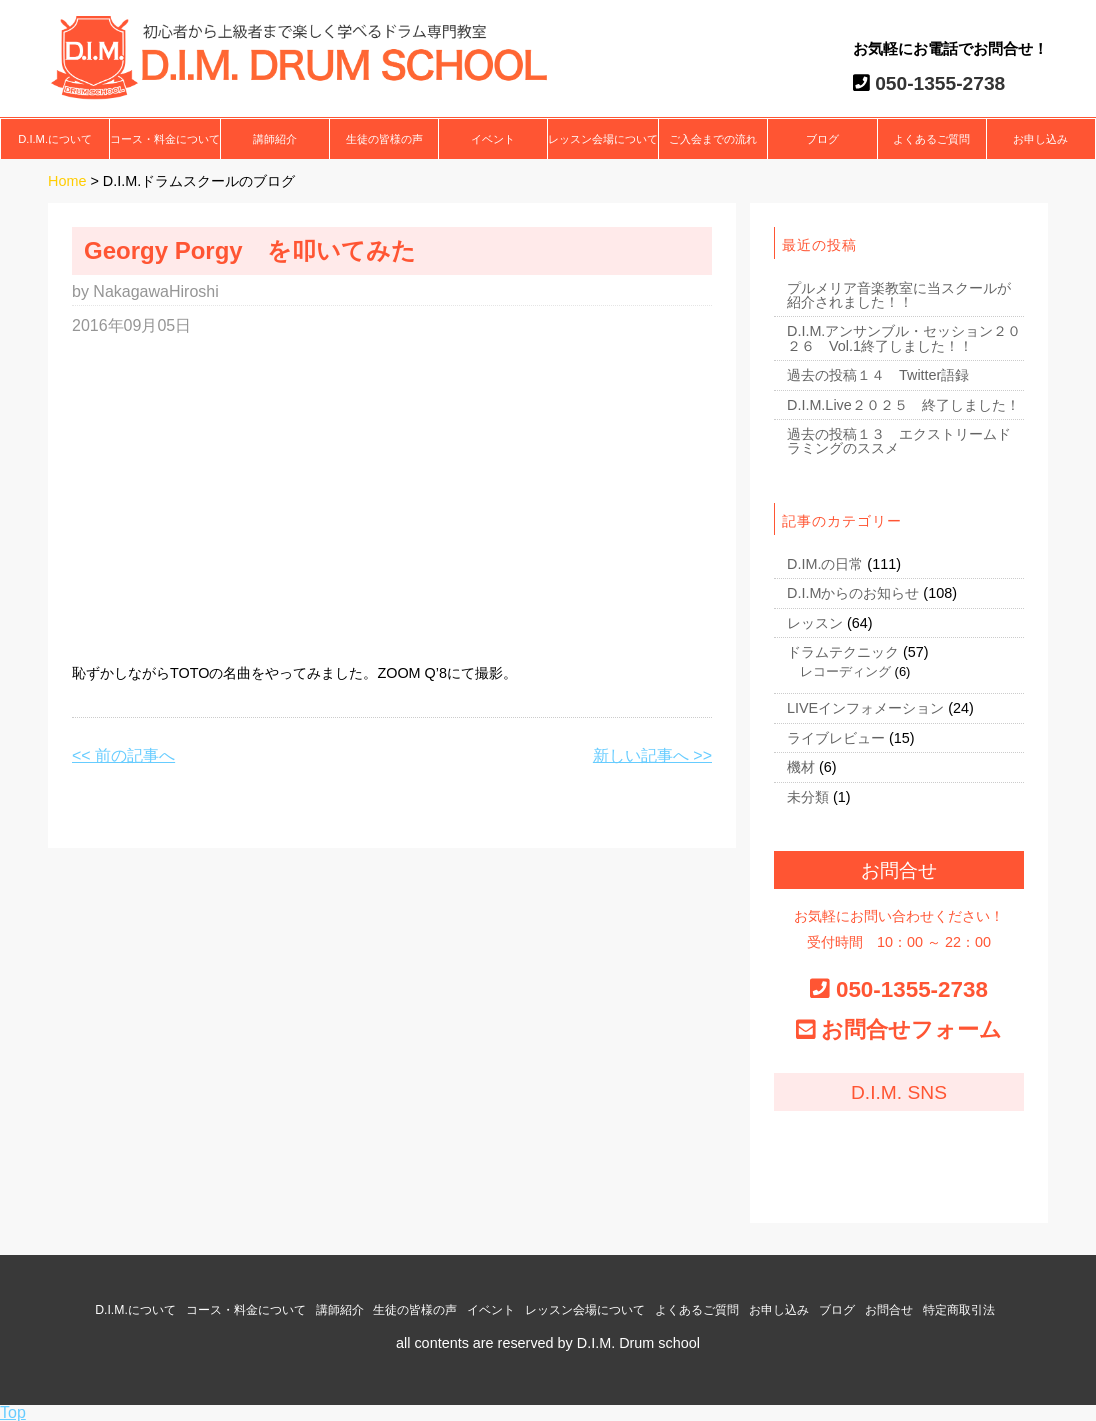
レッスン (815, 623)
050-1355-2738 (938, 83)
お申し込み (1040, 139)
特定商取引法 (959, 1310)
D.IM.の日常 (825, 564)
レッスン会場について (603, 139)
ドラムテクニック (843, 652)
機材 (801, 767)
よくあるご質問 (931, 139)
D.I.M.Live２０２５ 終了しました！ (903, 405)
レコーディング (845, 671)
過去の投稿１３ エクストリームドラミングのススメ (899, 441)
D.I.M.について (55, 139)
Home (67, 181)
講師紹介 (275, 139)
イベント (493, 139)
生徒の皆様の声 (384, 139)
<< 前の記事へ (123, 755)
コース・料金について (165, 139)
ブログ (822, 139)
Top (13, 1412)
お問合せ (889, 1310)
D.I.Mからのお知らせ (853, 593)
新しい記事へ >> (652, 755)
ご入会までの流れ (713, 139)
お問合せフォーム (911, 1029)
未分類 (808, 797)
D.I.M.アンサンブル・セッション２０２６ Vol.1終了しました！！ (904, 338)
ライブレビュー (836, 738)
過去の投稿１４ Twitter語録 (878, 375)
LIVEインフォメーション (865, 708)
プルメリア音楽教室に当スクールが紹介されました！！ (899, 295)
